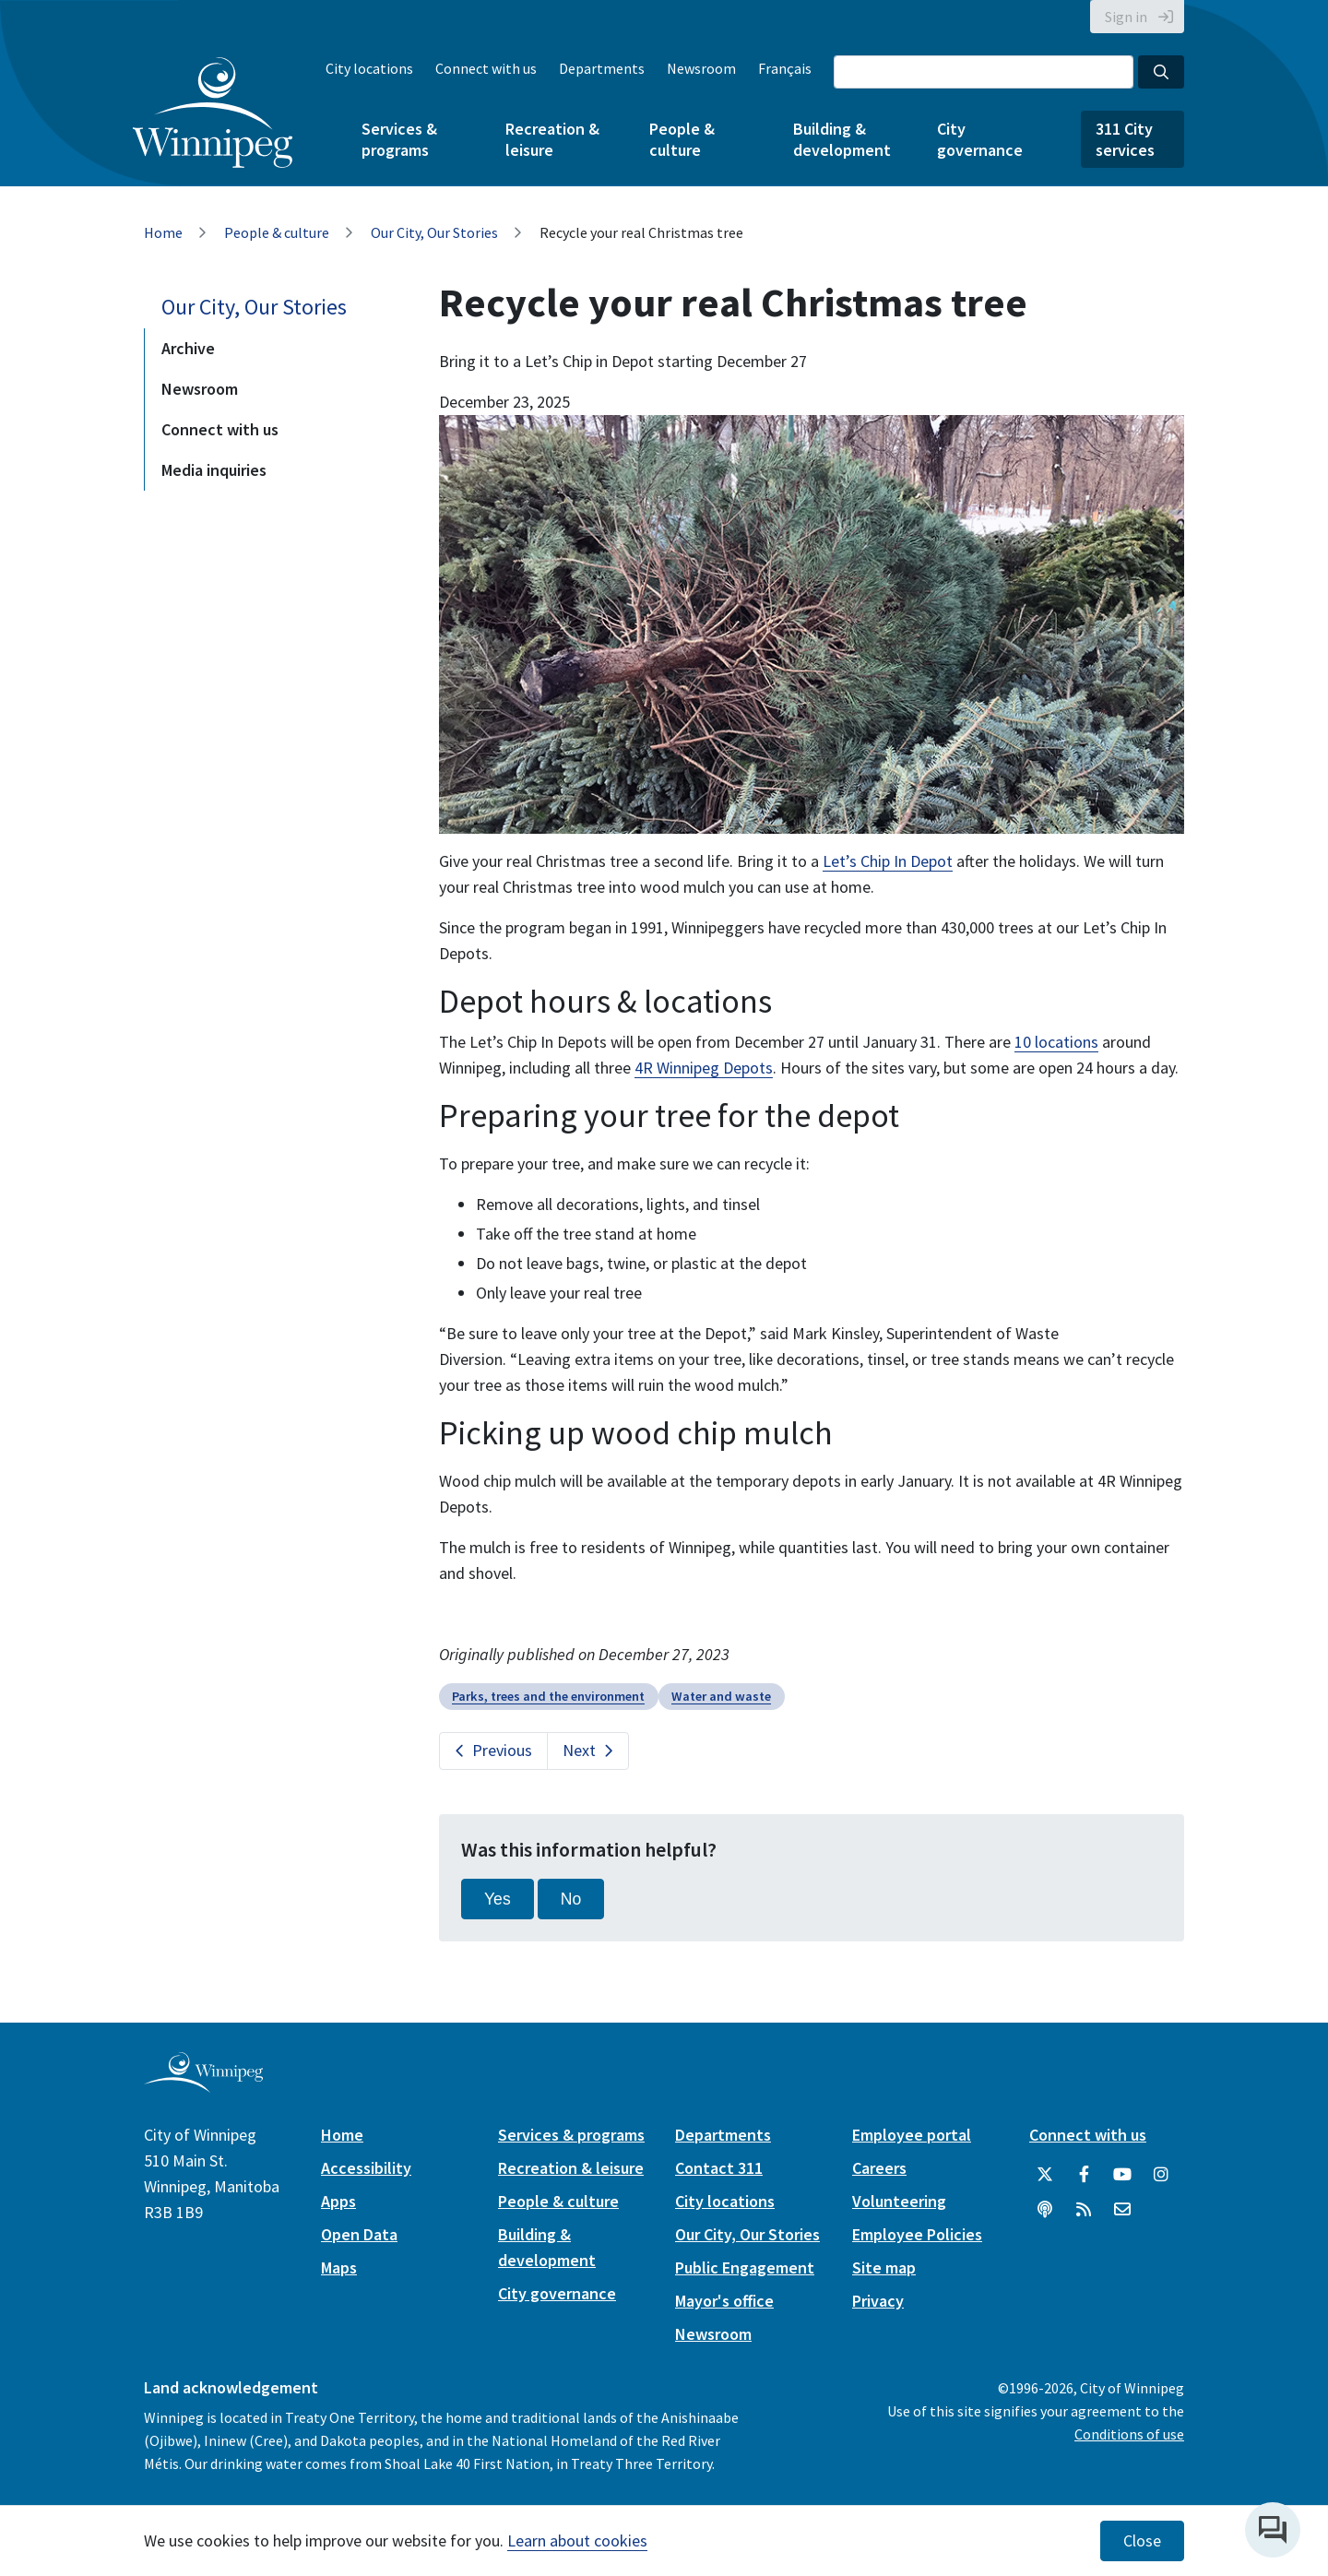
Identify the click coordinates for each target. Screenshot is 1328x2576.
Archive (188, 348)
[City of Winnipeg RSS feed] (1083, 2210)
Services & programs (399, 139)
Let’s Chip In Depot (888, 861)
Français (785, 68)
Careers (879, 2167)
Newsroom (701, 68)
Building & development (842, 139)
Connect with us (486, 68)
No (571, 1899)
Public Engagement (744, 2267)
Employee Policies (917, 2234)
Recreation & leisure (552, 139)
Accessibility (366, 2167)
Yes (497, 1899)
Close (1142, 2541)
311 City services (1125, 139)
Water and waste (721, 1696)
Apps (338, 2201)
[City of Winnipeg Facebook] (1083, 2174)
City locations (369, 68)
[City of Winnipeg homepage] (203, 2084)
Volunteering (899, 2201)
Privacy (878, 2300)
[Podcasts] (1045, 2210)
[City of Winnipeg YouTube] (1122, 2174)
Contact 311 (719, 2167)
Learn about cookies (577, 2540)
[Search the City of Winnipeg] (983, 72)
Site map (884, 2267)
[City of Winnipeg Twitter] (1045, 2174)
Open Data (359, 2234)
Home (163, 232)
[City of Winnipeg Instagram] (1161, 2174)
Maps (339, 2267)
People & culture (682, 139)
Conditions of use (1129, 2434)
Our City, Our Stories (434, 232)
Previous (502, 1750)
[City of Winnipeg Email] (1122, 2210)
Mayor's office (724, 2300)
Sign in (1126, 16)
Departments (602, 68)
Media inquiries (214, 470)
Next (579, 1750)
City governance (980, 139)
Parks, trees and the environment (548, 1696)
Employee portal (911, 2134)
